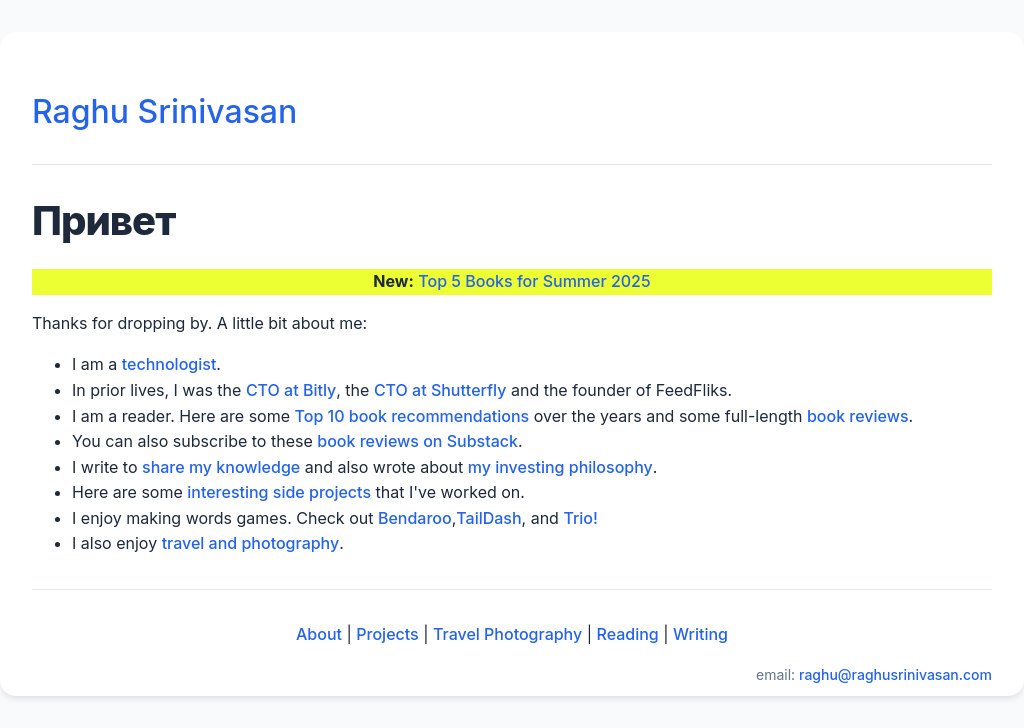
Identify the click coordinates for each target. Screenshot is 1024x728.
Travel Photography (507, 634)
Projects (387, 634)
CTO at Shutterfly (440, 390)
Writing (700, 634)
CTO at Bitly (291, 390)
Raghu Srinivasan (164, 111)
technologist (169, 364)
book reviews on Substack (417, 441)
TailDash (488, 518)
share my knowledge (221, 467)
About (319, 634)
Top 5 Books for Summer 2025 (534, 281)
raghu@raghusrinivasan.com (895, 674)
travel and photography (251, 543)
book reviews (858, 416)
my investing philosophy (560, 467)
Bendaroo (415, 518)
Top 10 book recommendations (412, 416)
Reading (628, 634)
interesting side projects (279, 492)
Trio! (580, 518)
